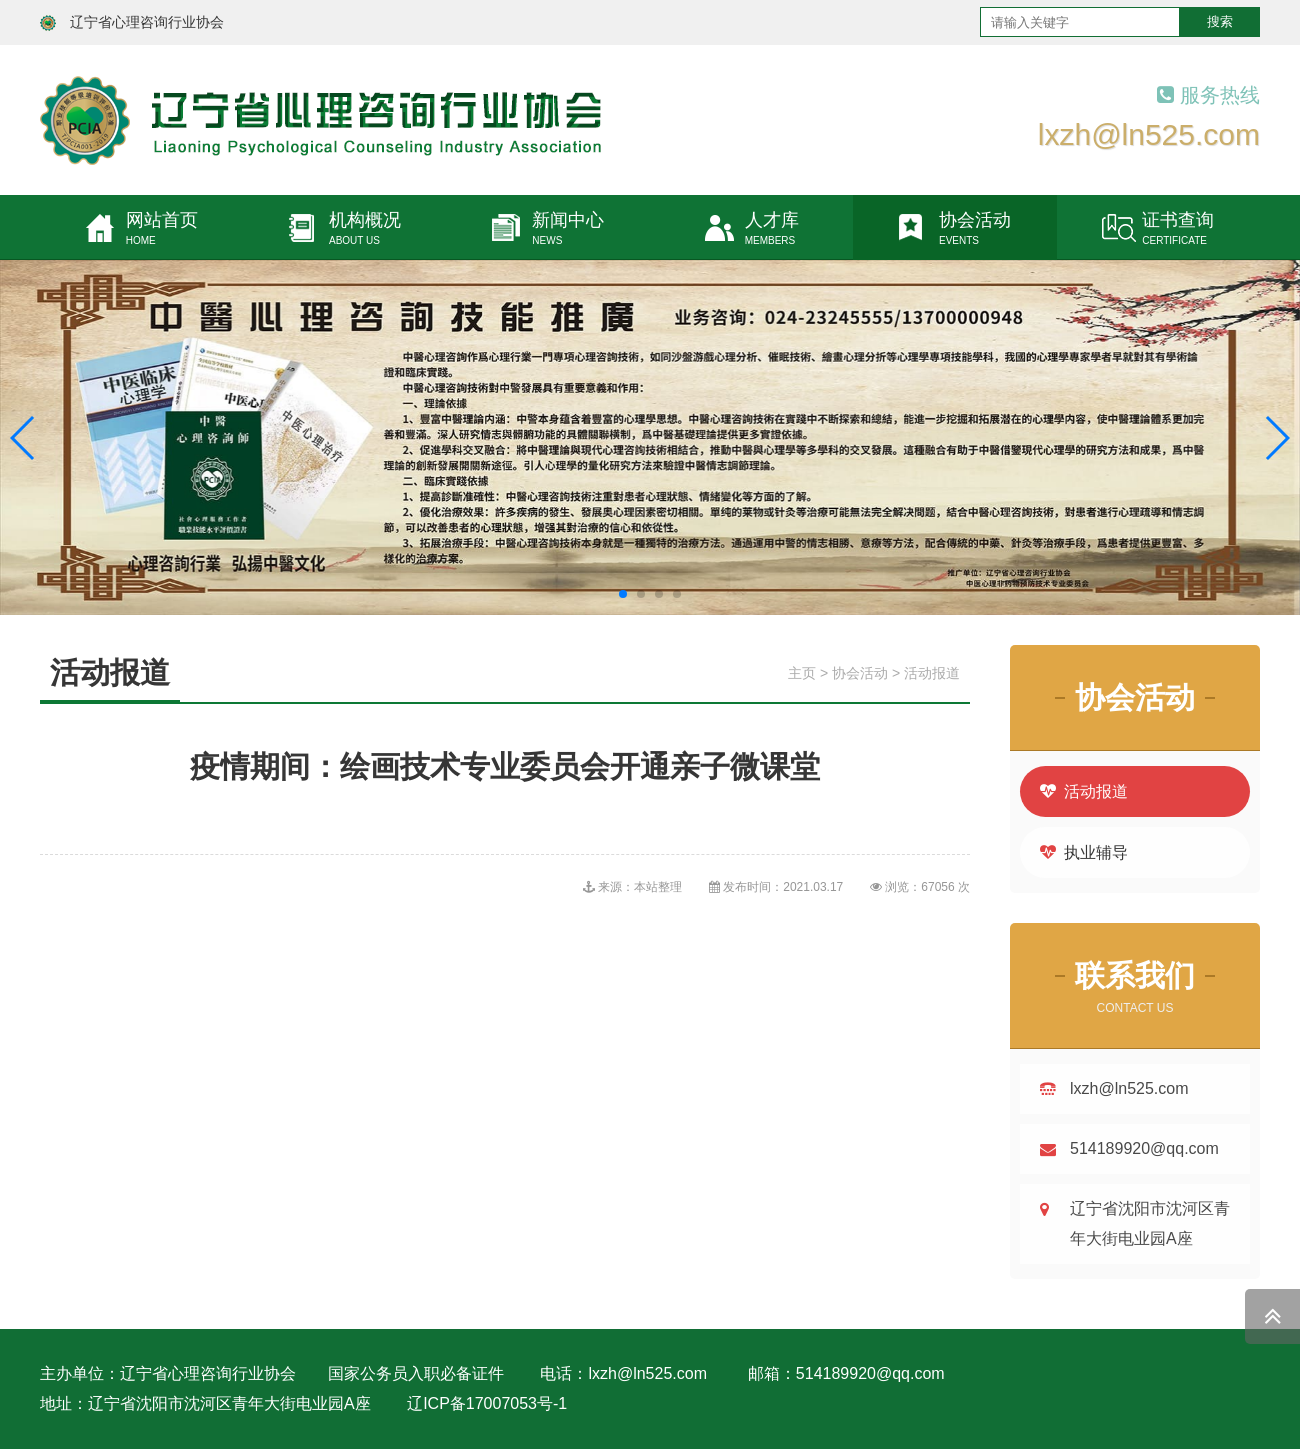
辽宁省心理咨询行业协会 (147, 22)
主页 (802, 673)
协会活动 (860, 673)
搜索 (1220, 21)
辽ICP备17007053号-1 (487, 1403)
